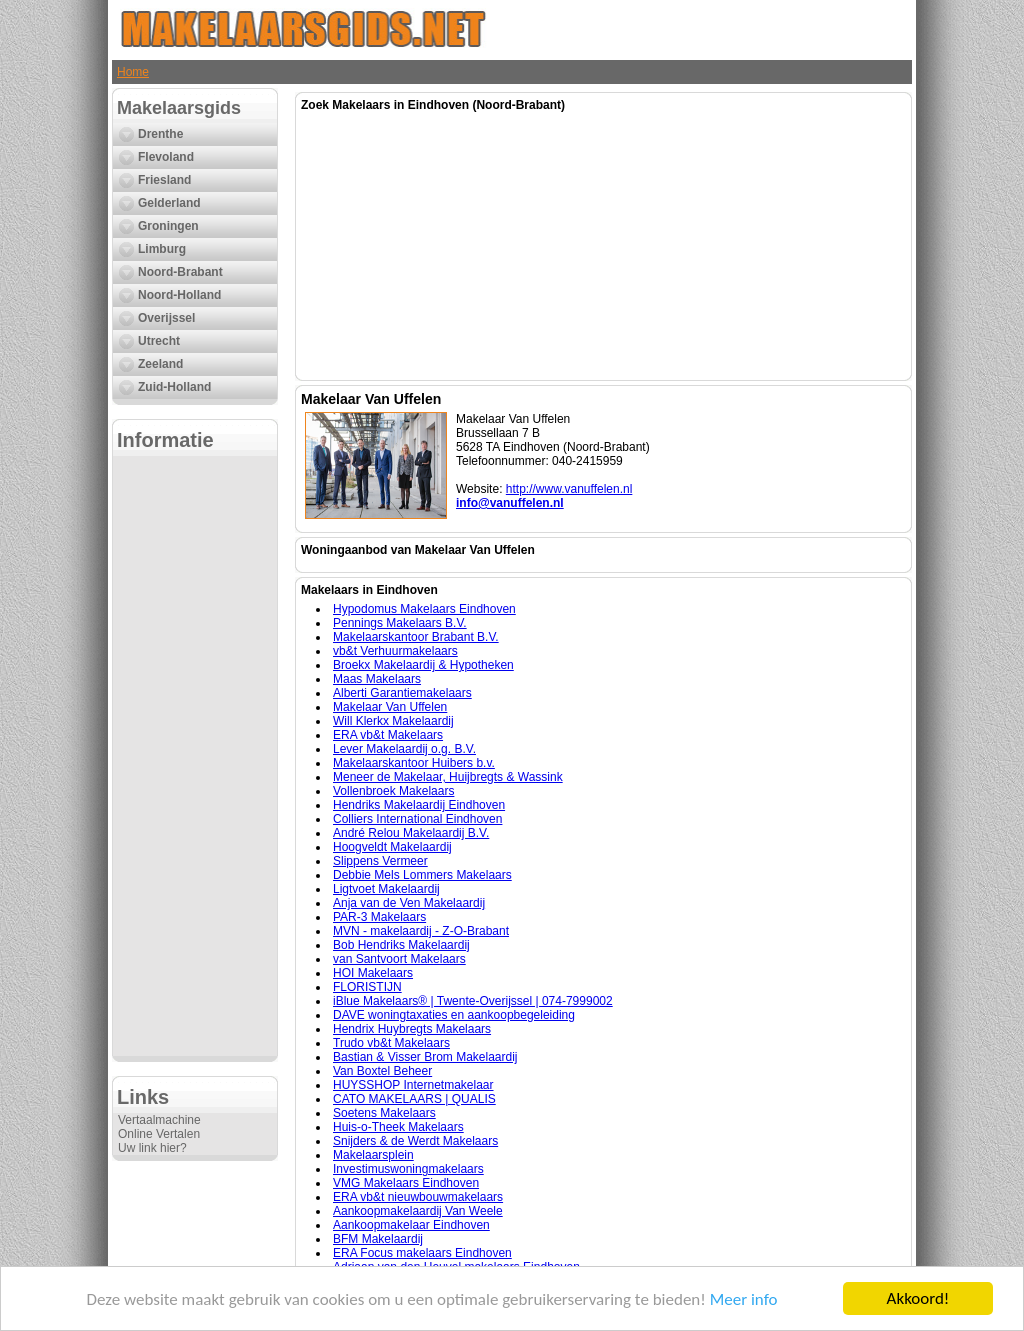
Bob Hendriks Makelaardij (401, 945)
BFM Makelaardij (378, 1239)
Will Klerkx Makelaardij (393, 721)
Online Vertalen (159, 1134)
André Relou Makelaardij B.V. (411, 833)
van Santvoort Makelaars (399, 959)
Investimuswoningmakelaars (408, 1169)
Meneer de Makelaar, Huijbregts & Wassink (448, 777)
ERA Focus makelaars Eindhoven (422, 1253)
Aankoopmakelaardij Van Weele (418, 1211)
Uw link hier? (152, 1148)
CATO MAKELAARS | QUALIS (414, 1099)
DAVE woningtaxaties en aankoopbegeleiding (454, 1015)
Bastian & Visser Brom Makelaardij (425, 1057)
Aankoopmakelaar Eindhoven (411, 1225)
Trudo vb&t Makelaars (391, 1043)
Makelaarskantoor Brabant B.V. (416, 637)
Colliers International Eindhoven (417, 819)
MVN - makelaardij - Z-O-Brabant (421, 931)
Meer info (744, 1299)
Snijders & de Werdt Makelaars (415, 1141)
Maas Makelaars (377, 679)
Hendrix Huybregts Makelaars (412, 1029)
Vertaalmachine (159, 1120)
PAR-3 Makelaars (379, 917)
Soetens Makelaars (384, 1113)
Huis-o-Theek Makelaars (398, 1127)
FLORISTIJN (367, 987)
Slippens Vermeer (380, 861)
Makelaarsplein (373, 1155)
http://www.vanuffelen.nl (569, 489)
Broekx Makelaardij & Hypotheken (423, 665)
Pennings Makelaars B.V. (400, 623)
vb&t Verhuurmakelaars (395, 651)
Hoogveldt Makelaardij (392, 847)
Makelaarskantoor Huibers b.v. (414, 763)
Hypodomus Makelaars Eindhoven (424, 609)
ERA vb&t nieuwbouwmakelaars (418, 1197)
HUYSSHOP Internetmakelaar (413, 1085)
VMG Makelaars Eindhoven (406, 1183)
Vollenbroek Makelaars (393, 791)
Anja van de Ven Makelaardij (409, 903)
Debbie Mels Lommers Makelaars (422, 875)
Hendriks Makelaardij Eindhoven (419, 805)
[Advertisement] (195, 756)
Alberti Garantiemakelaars (402, 693)
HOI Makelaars (373, 973)
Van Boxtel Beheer (382, 1071)
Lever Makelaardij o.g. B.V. (404, 749)
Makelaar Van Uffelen (390, 707)
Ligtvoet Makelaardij (386, 889)
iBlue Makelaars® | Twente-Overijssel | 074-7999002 (473, 1001)
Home (133, 72)
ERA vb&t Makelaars (388, 735)
